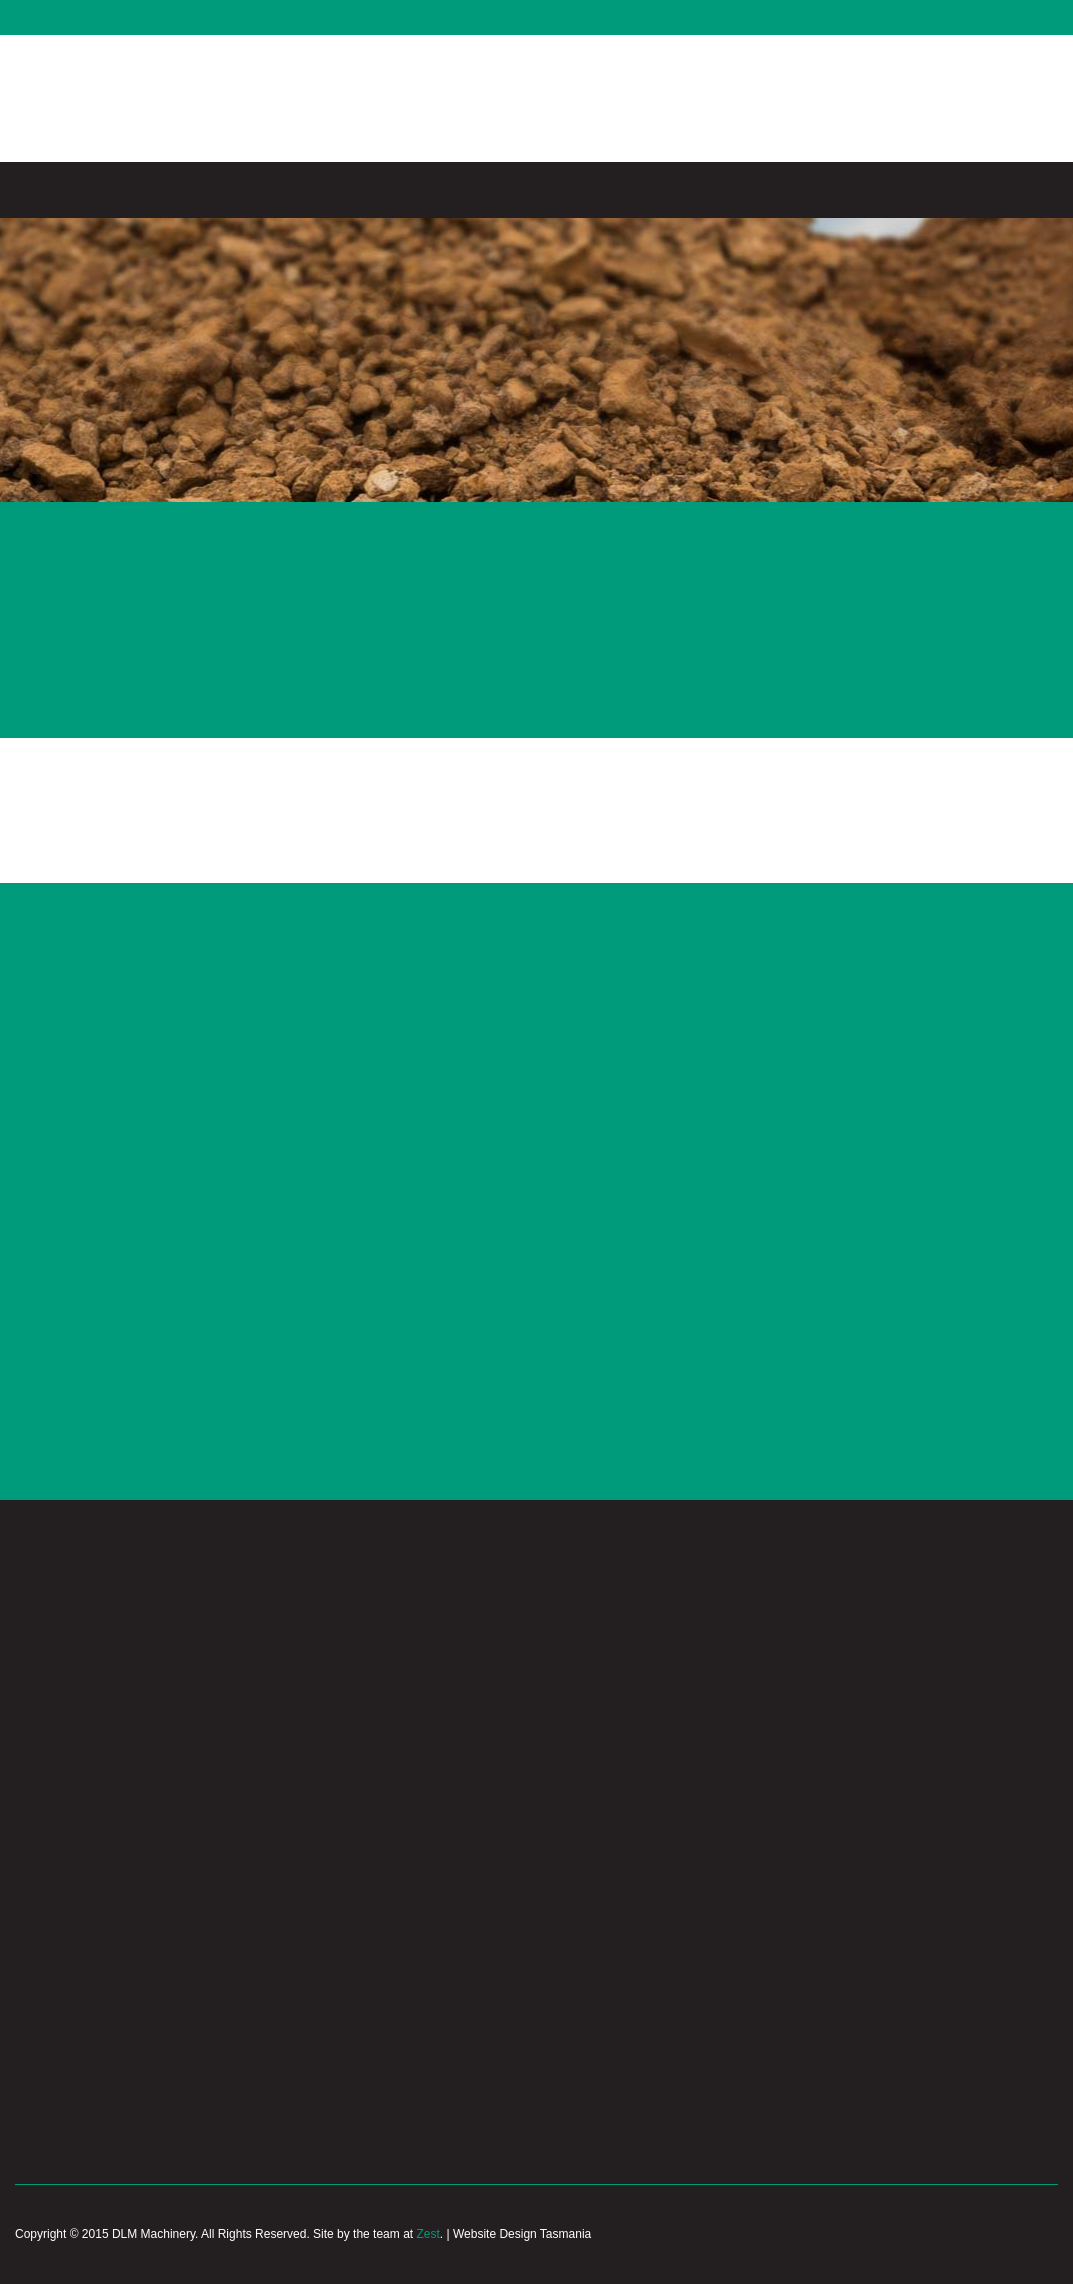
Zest (427, 2234)
